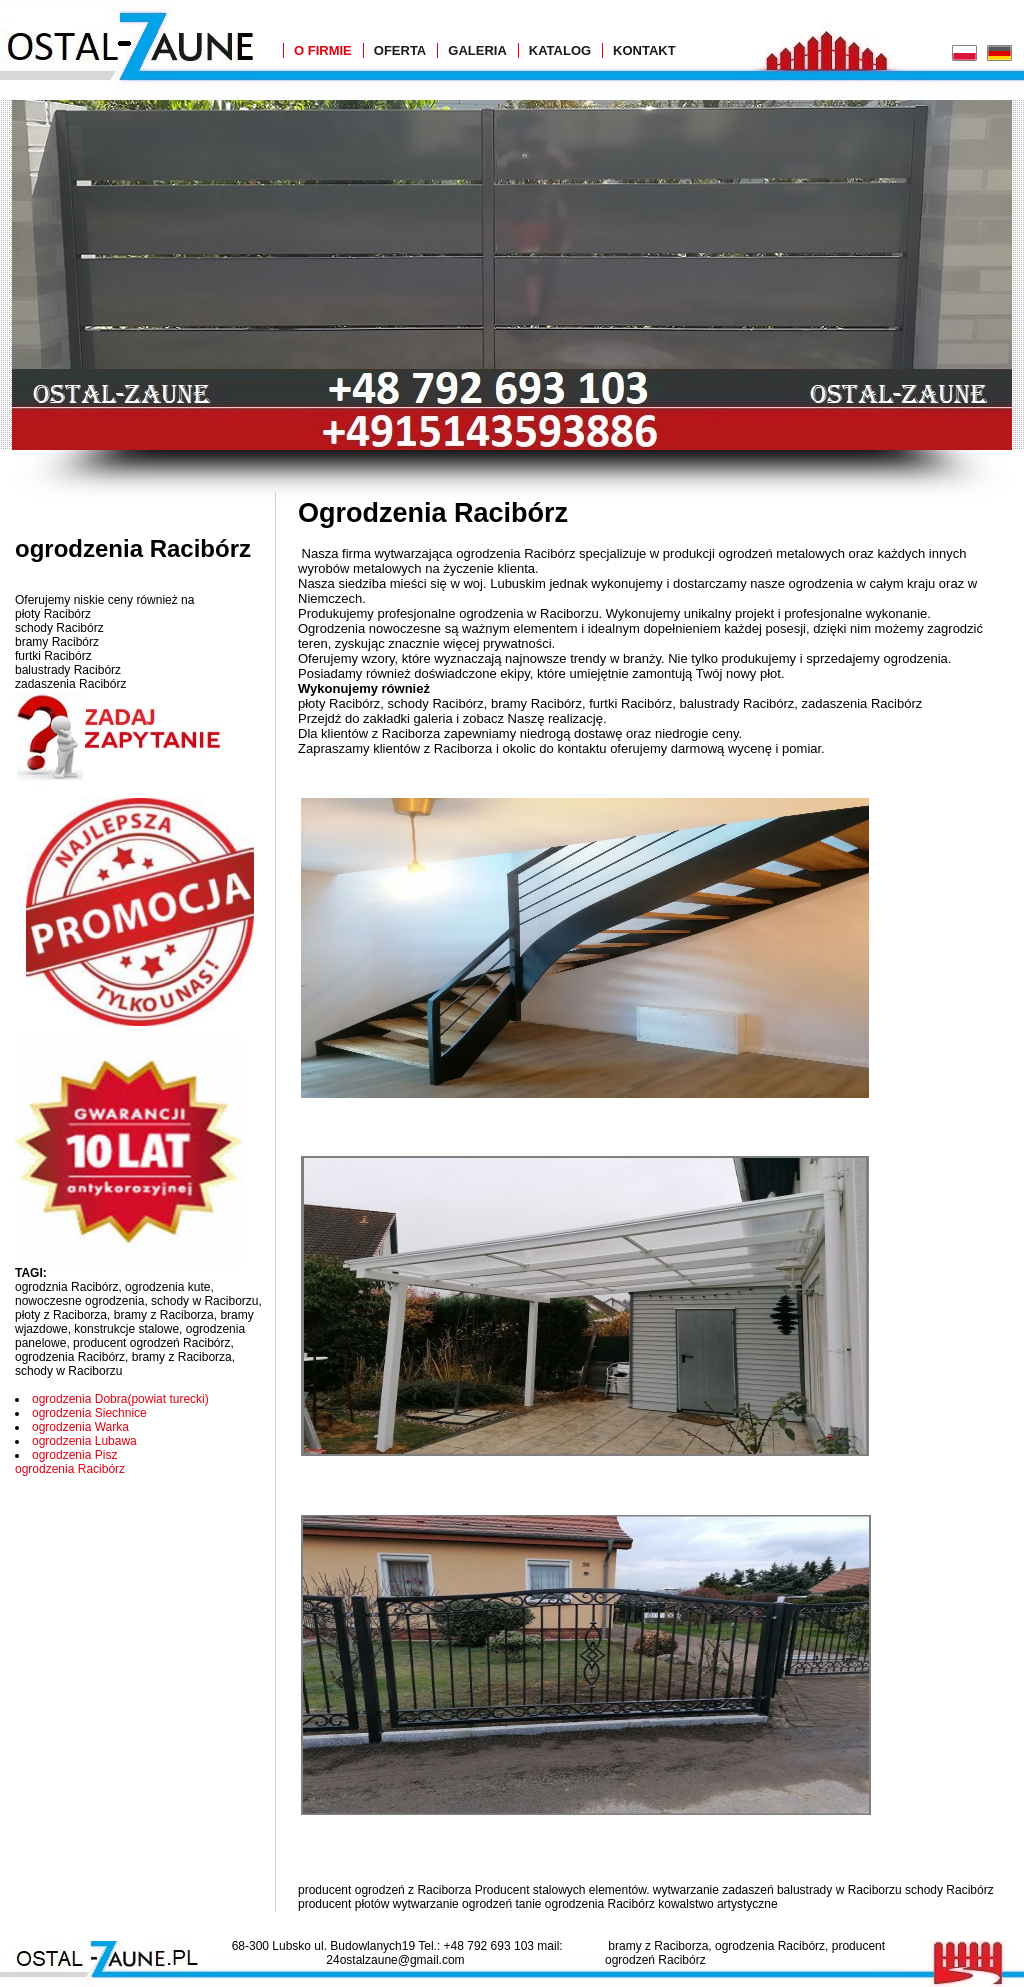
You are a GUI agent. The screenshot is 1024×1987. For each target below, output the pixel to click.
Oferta (400, 50)
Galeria (477, 50)
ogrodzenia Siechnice (89, 1413)
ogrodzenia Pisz (74, 1455)
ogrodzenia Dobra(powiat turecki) (120, 1399)
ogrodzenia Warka (80, 1427)
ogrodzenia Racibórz (70, 1469)
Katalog (560, 50)
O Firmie (323, 50)
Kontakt (644, 50)
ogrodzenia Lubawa (84, 1441)
